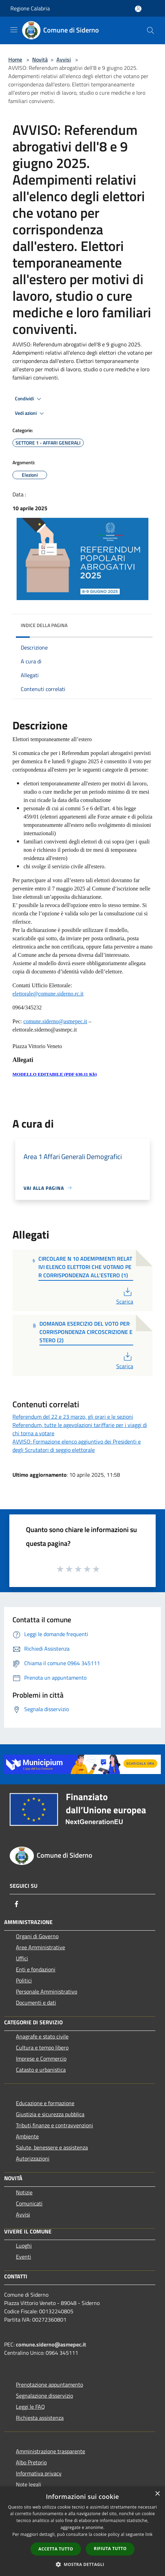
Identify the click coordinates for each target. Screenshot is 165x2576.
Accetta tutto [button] (55, 2549)
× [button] (157, 2493)
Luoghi (24, 2245)
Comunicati (29, 2203)
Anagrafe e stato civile (42, 2036)
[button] (82, 2564)
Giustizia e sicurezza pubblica (50, 2114)
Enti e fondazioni (35, 1969)
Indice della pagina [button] (44, 625)
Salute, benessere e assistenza (52, 2147)
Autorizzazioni (32, 2158)
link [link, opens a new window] (149, 2534)
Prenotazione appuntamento (49, 2384)
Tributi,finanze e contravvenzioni (54, 2125)
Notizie (24, 2192)
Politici (24, 1980)
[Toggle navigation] (14, 30)
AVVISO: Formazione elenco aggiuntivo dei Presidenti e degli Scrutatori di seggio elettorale (76, 1445)
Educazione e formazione (45, 2103)
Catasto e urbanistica (41, 2069)
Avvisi (63, 59)
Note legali (28, 2484)
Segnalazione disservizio (44, 2395)
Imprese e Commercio (41, 2058)
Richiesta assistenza (40, 2418)
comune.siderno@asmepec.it (51, 2344)
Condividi (29, 399)
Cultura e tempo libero (42, 2047)
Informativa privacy (39, 2473)
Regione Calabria (30, 8)
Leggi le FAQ (30, 2406)
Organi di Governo (37, 1936)
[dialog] (82, 2531)
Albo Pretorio (31, 2462)
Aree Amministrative (40, 1947)
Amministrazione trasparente (50, 2451)
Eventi (23, 2256)
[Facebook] (17, 1904)
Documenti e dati (36, 2002)
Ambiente (27, 2136)
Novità (40, 59)
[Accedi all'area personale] (138, 9)
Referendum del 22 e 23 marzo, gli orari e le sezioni (72, 1416)
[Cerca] (150, 30)
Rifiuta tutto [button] (110, 2548)
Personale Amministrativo (46, 1991)
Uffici (22, 1958)
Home (15, 59)
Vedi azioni (30, 413)
